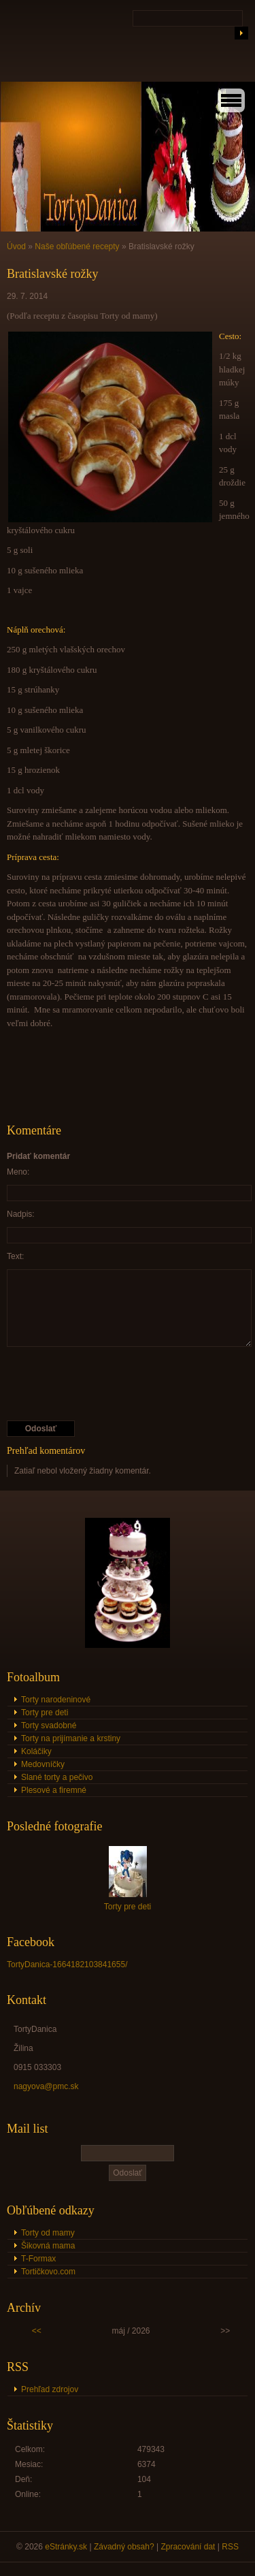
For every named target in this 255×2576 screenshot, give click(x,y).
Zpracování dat (187, 2546)
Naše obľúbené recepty (77, 246)
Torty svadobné (48, 1725)
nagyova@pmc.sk (46, 2086)
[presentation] (110, 1383)
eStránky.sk (66, 2546)
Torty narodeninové (55, 1699)
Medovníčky (43, 1764)
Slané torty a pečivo (56, 1777)
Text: (15, 1256)
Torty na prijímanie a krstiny (70, 1738)
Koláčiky (36, 1751)
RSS (230, 2546)
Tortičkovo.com (48, 2271)
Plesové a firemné (53, 1790)
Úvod (16, 246)
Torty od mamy (48, 2233)
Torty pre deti (44, 1712)
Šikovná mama (48, 2246)
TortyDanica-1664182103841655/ (67, 1964)
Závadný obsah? (124, 2546)
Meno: (18, 1172)
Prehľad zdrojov (49, 2389)
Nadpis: (21, 1214)
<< (36, 2331)
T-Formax (38, 2258)
